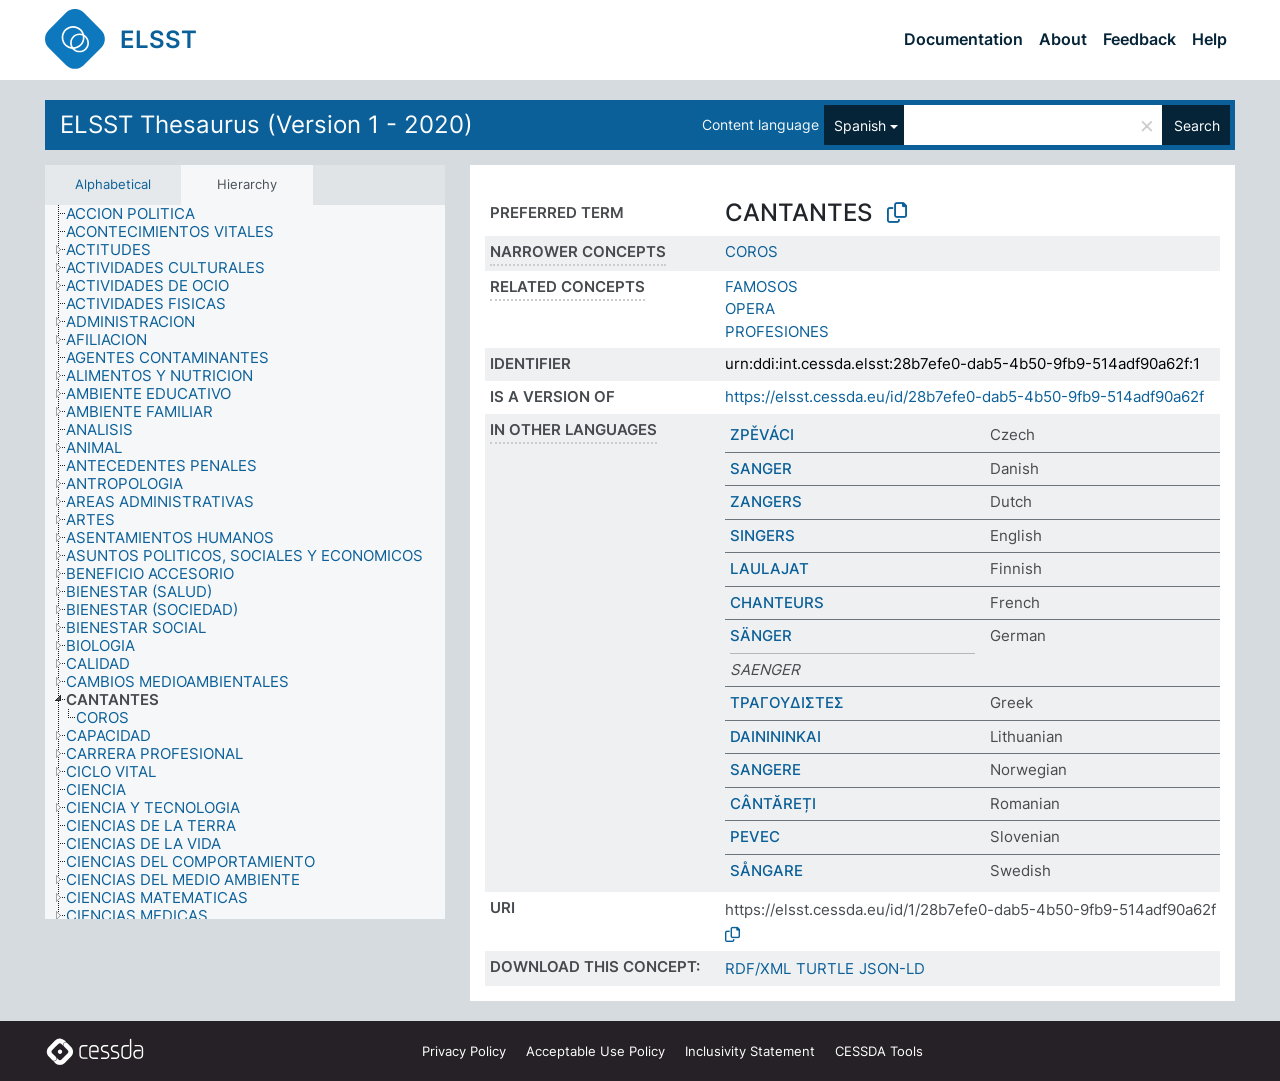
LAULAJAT (769, 568)
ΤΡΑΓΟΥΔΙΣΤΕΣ (787, 702)
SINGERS (762, 535)
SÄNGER (761, 635)
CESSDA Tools (879, 1051)
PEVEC (755, 836)
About (1063, 39)
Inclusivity (750, 1051)
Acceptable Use (595, 1051)
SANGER (761, 468)
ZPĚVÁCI (762, 434)
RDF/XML (758, 968)
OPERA (750, 308)
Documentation (963, 39)
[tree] (245, 562)
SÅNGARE (766, 870)
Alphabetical (113, 184)
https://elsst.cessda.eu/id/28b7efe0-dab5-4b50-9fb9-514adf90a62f (964, 396)
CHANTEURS (777, 602)
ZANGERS (766, 501)
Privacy (464, 1051)
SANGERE (765, 769)
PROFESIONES (777, 331)
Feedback (1139, 39)
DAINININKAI (775, 736)
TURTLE (825, 968)
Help (1209, 39)
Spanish (860, 125)
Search (1197, 125)
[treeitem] (139, 214)
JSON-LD (892, 968)
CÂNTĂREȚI (773, 803)
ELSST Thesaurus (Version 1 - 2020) (266, 124)
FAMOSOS (761, 286)
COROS (751, 251)
